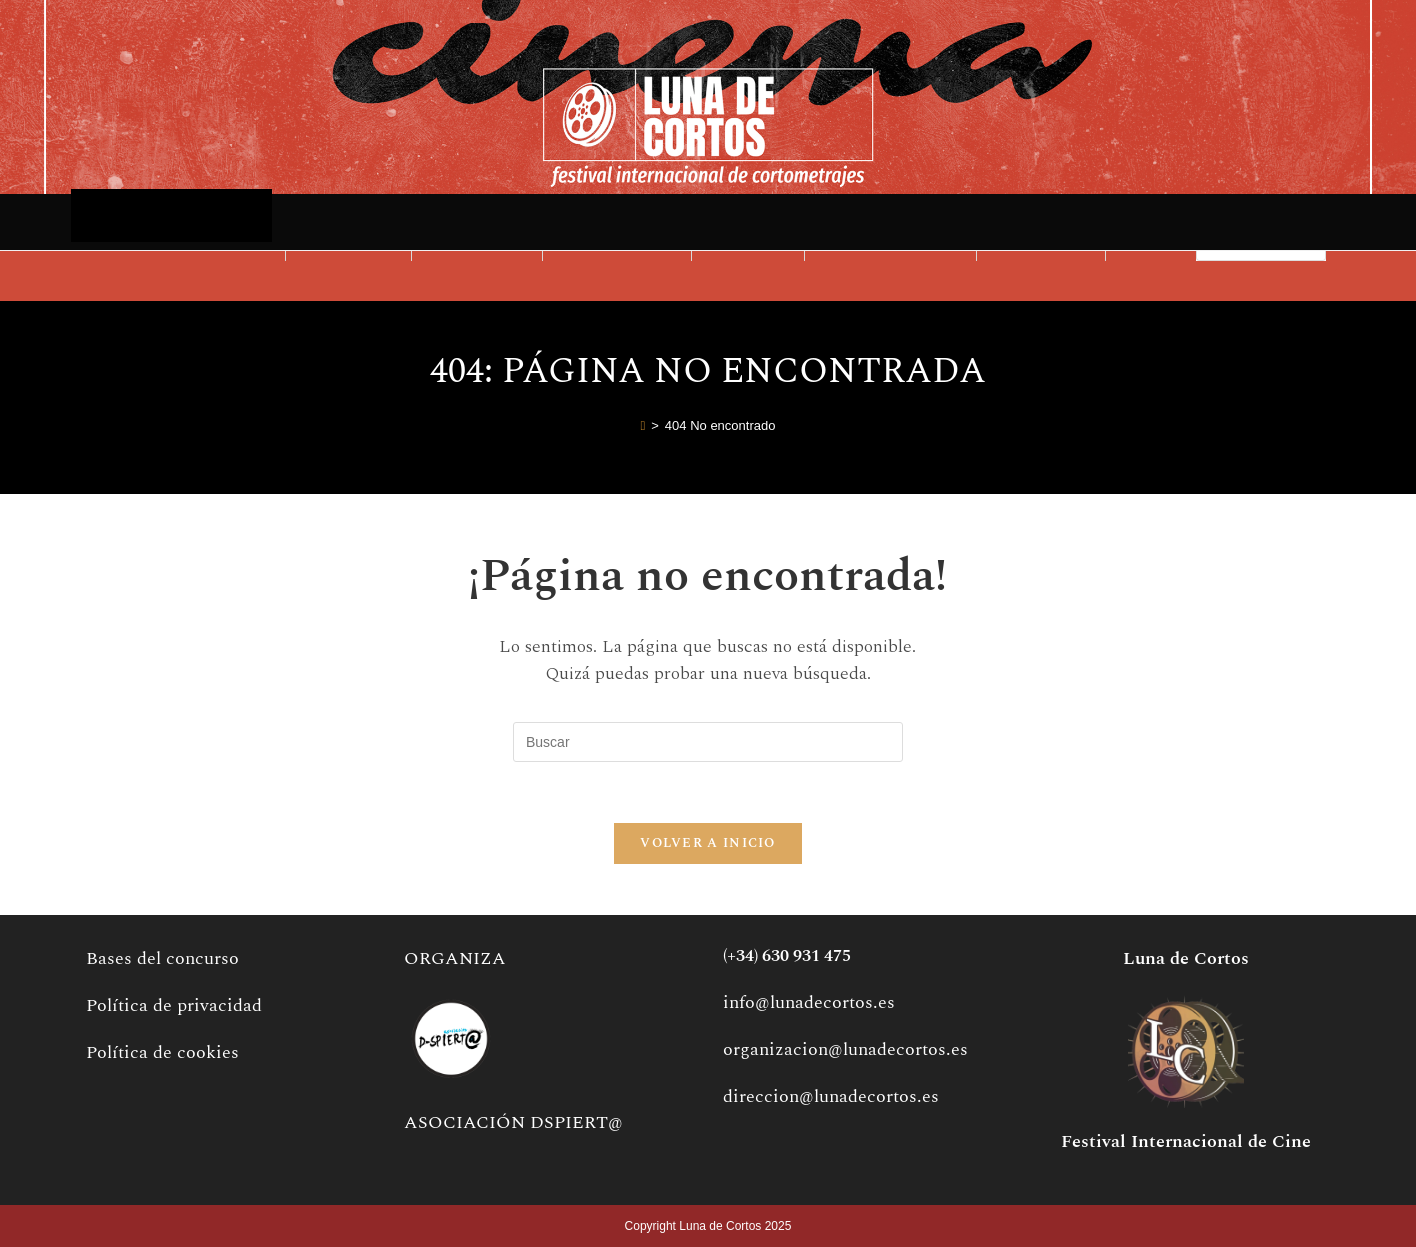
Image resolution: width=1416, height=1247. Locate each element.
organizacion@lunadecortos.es (845, 1049)
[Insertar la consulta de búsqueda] (708, 742)
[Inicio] (643, 426)
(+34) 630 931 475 (787, 956)
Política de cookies (162, 1052)
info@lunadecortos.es (809, 1002)
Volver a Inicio (708, 843)
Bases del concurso (162, 958)
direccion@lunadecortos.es (831, 1096)
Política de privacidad (174, 1005)
